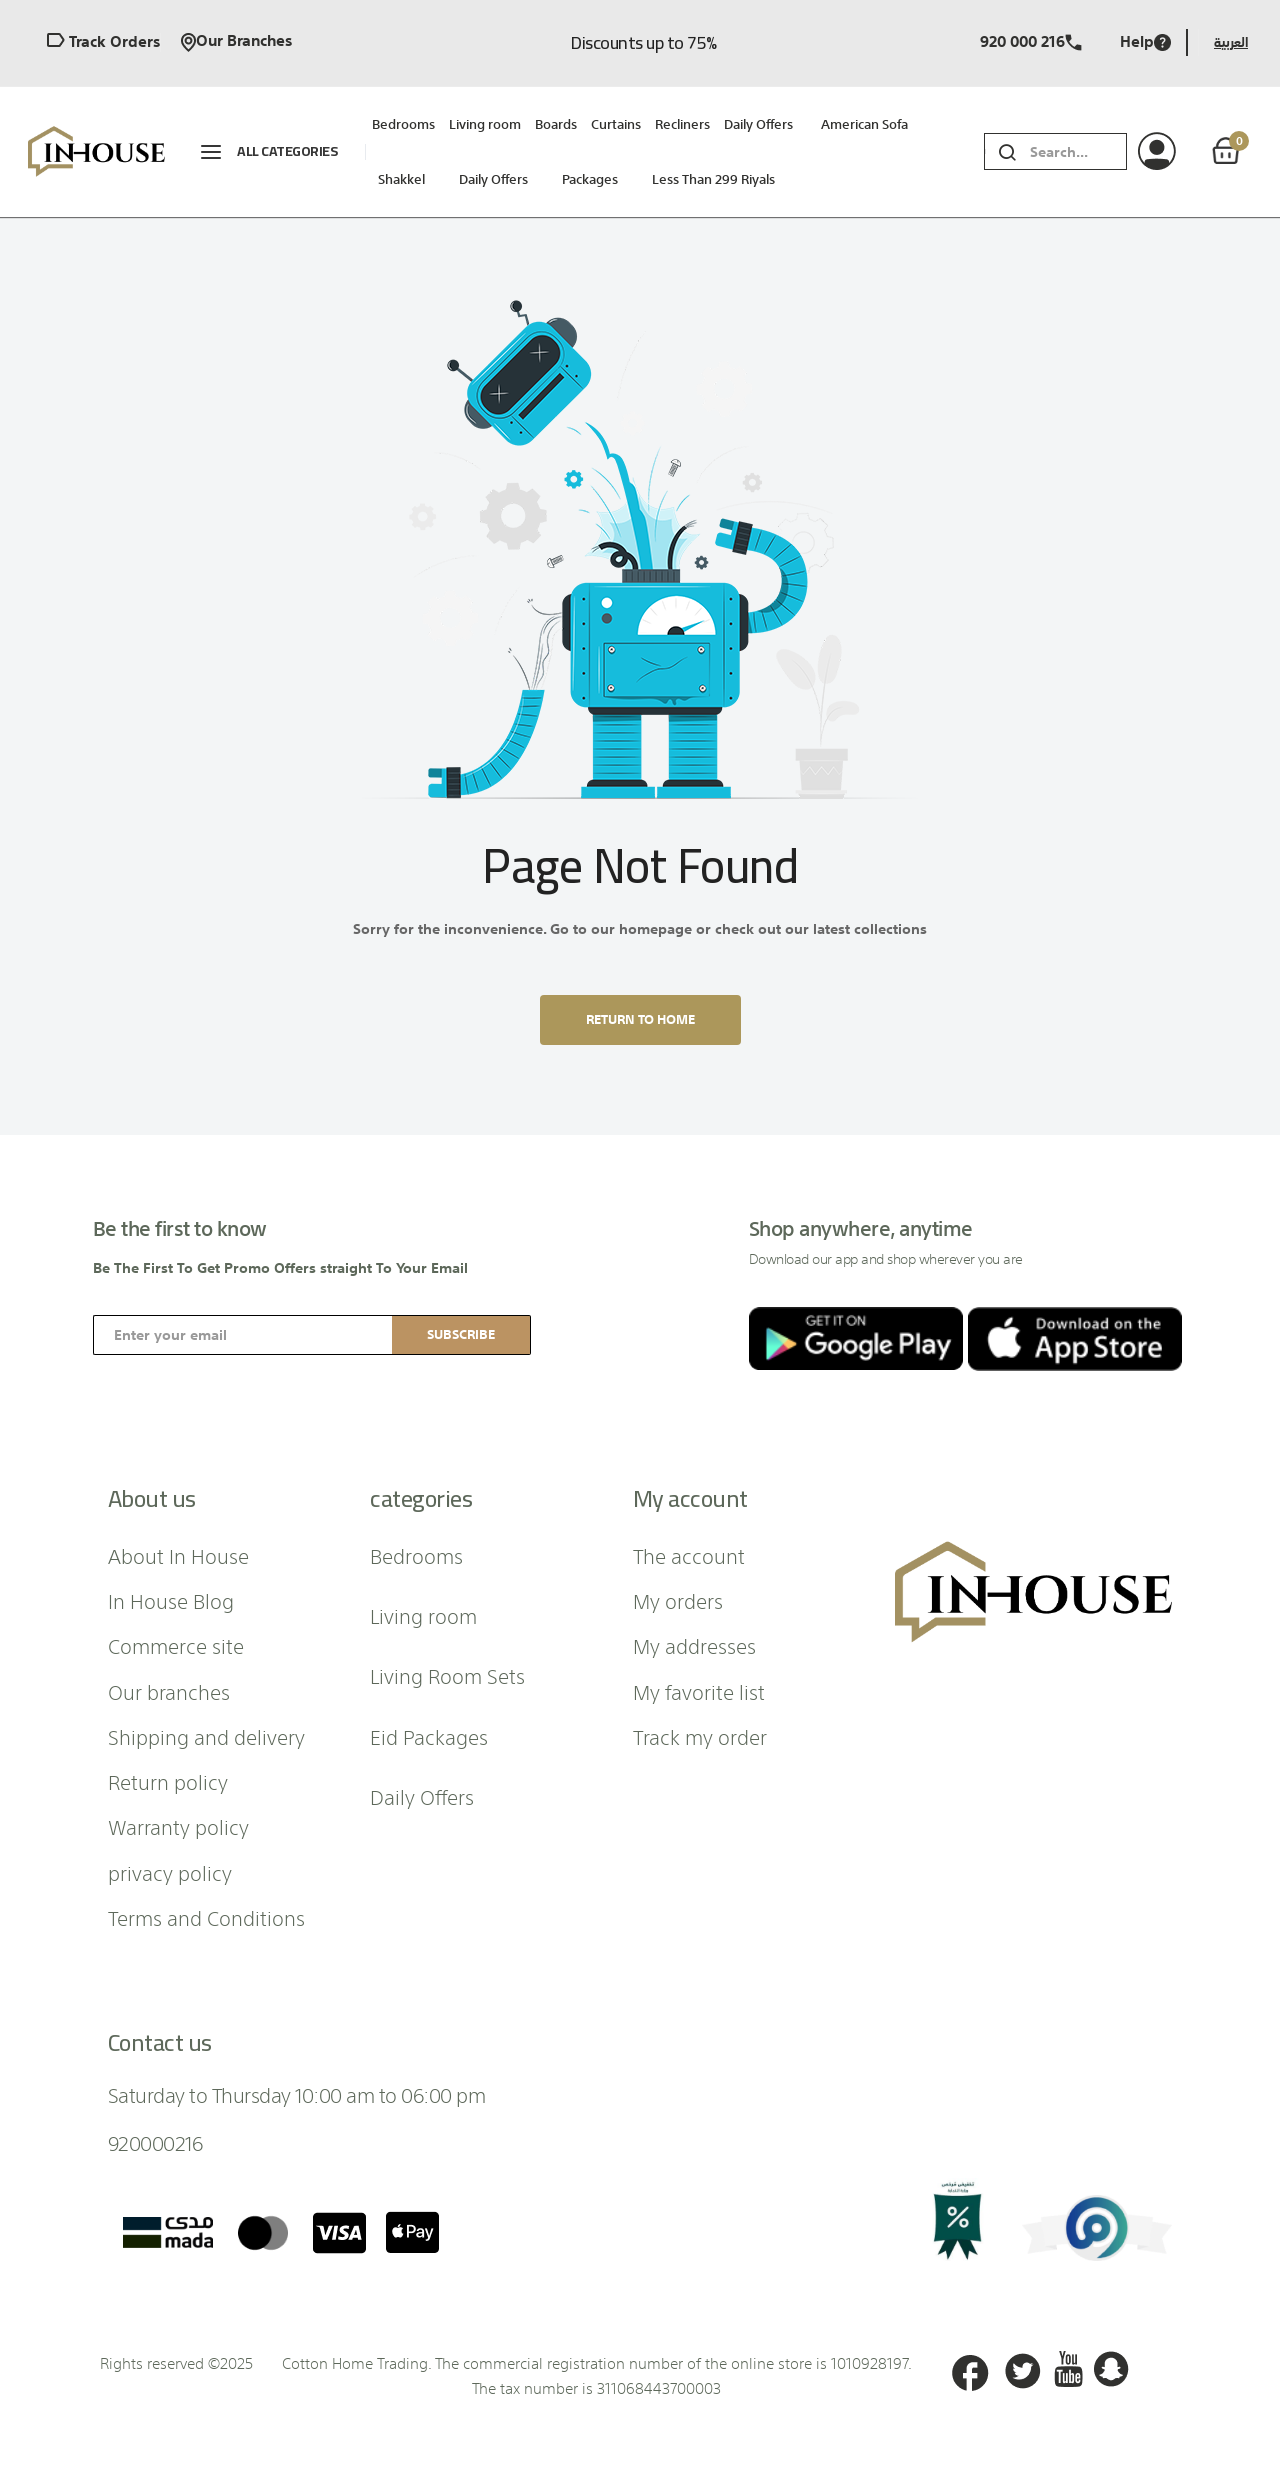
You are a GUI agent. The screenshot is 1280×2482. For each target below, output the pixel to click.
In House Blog (171, 1600)
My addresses (694, 1645)
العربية (1231, 42)
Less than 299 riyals (713, 179)
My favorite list (699, 1691)
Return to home (640, 1019)
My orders (678, 1600)
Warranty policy (178, 1826)
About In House (178, 1555)
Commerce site (176, 1645)
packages (590, 179)
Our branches (236, 42)
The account (689, 1555)
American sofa (864, 124)
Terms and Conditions (206, 1917)
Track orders (103, 42)
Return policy (168, 1781)
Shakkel (401, 179)
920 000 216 (1031, 42)
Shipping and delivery (206, 1736)
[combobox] (1078, 151)
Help (1145, 42)
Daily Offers (493, 179)
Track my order (700, 1736)
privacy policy (170, 1872)
